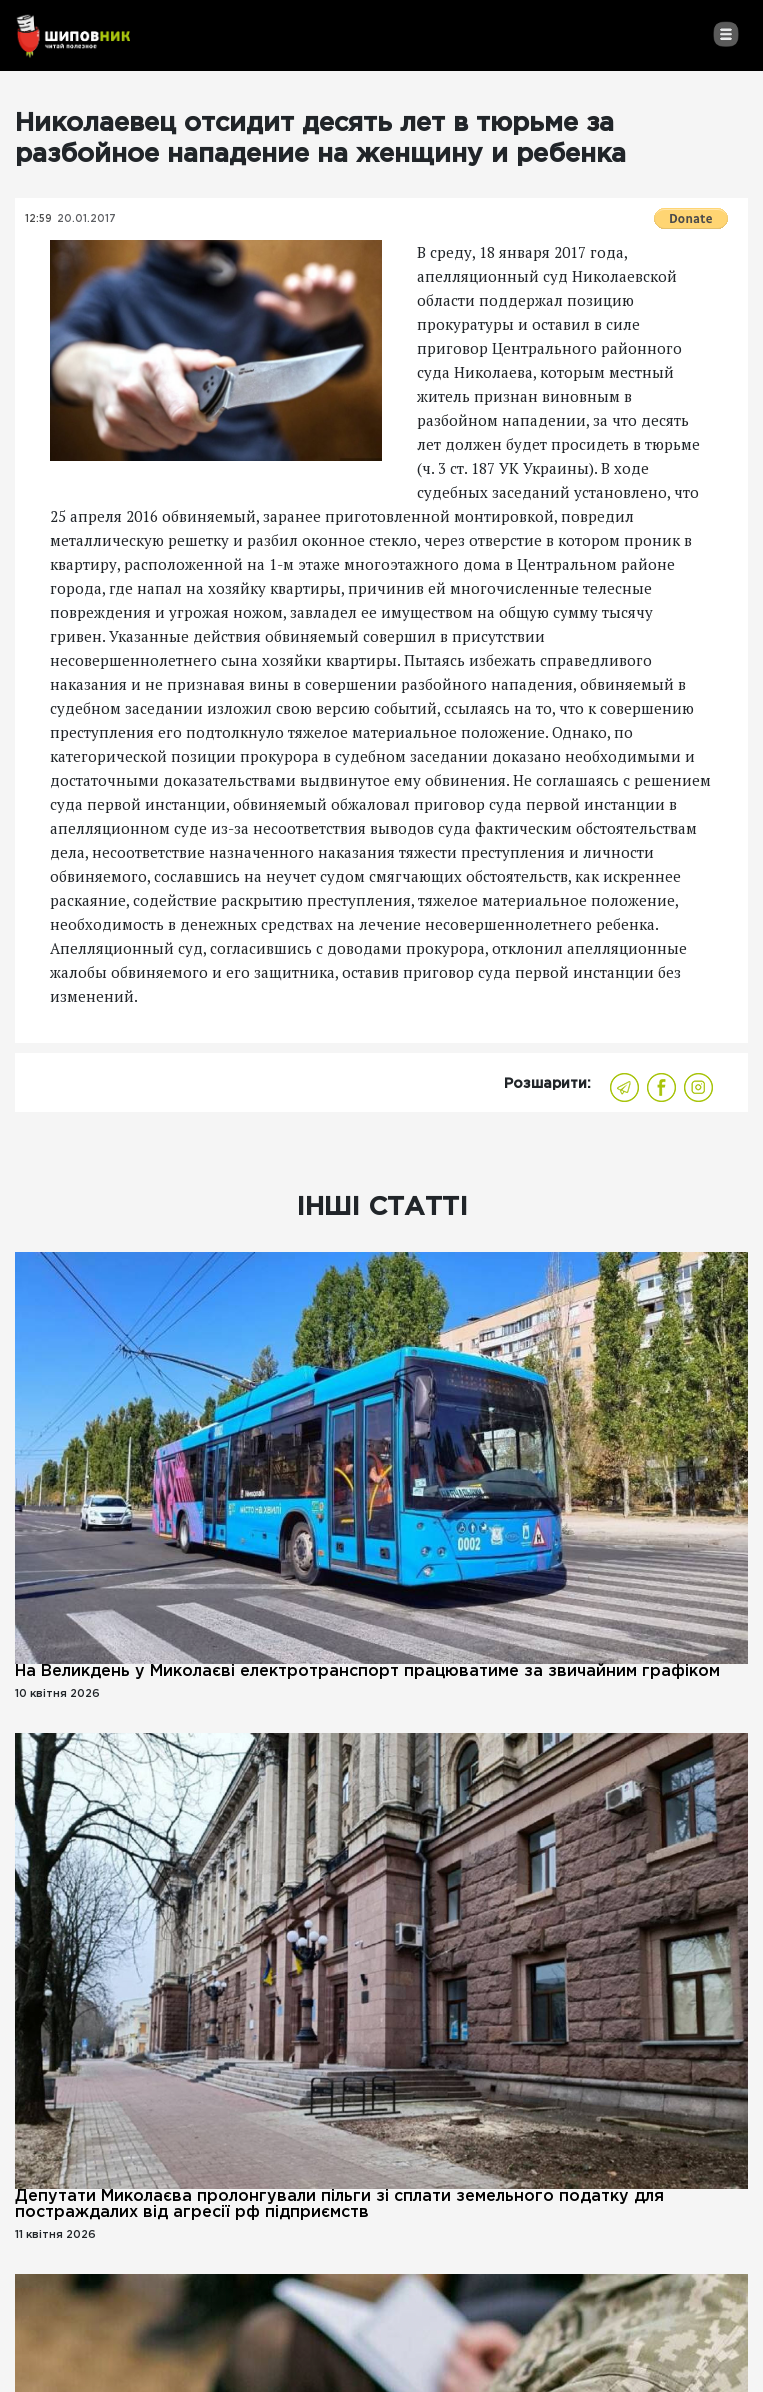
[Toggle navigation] (725, 34)
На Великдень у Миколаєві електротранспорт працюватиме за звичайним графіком (367, 1671)
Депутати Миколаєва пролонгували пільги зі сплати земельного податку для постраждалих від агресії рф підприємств (339, 2204)
